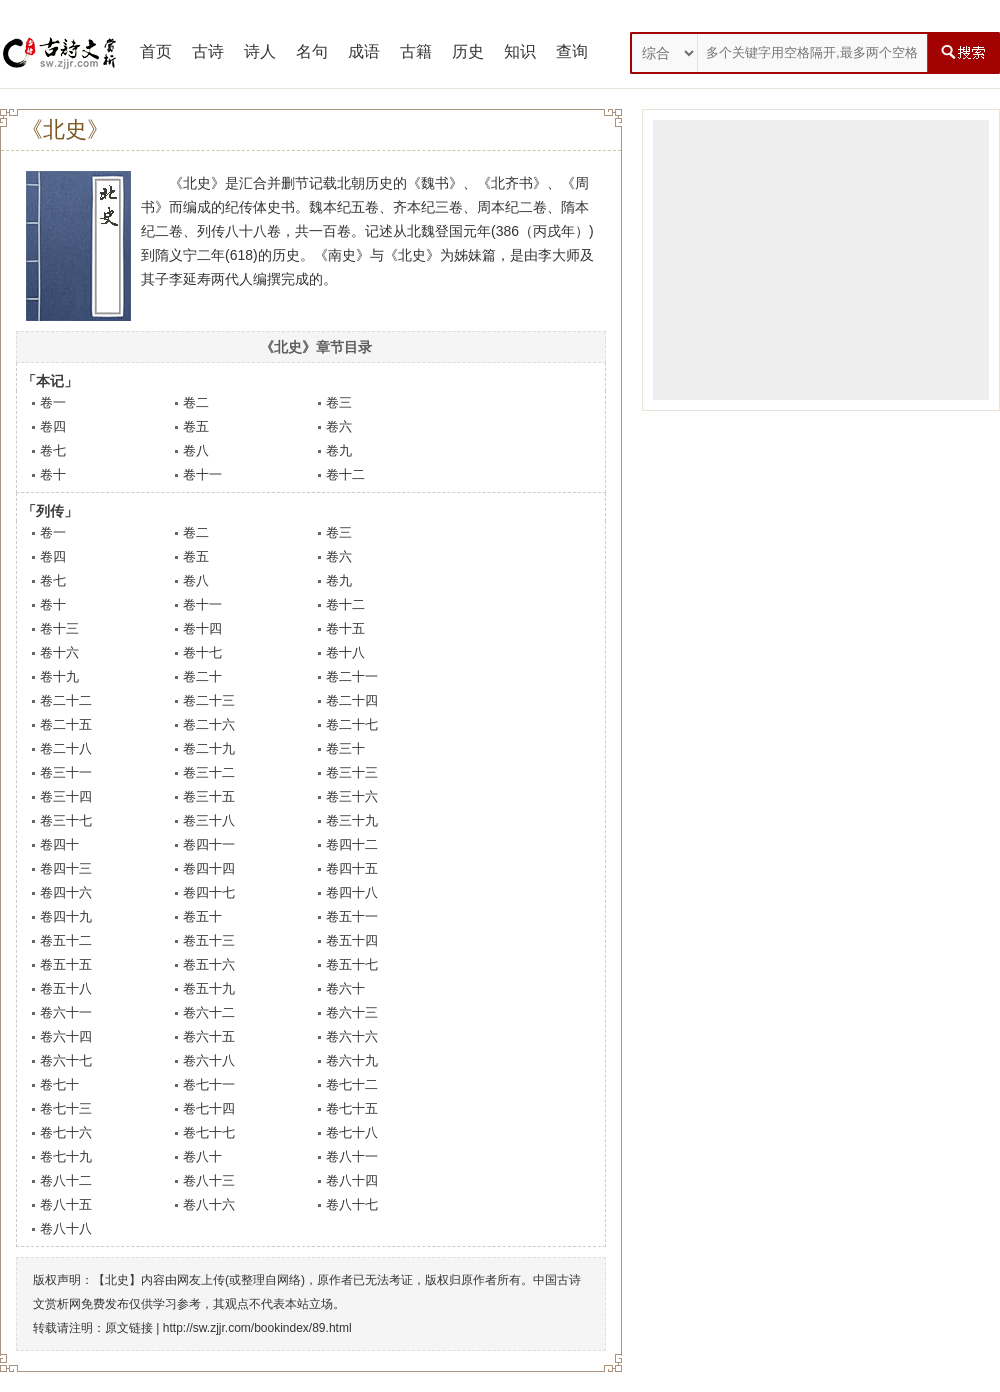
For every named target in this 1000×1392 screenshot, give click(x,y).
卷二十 (202, 676)
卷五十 (202, 916)
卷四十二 (352, 844)
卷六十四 (66, 1036)
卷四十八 (352, 892)
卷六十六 (352, 1036)
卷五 (196, 426)
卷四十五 (352, 868)
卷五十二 (66, 940)
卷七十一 (209, 1084)
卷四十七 (209, 892)
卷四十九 (66, 916)
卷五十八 (66, 988)
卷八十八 (66, 1228)
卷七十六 (66, 1132)
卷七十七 (209, 1132)
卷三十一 (66, 772)
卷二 (196, 402)
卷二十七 (352, 724)
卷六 (339, 426)
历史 (468, 51)
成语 (364, 51)
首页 (156, 51)
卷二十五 (66, 724)
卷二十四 (352, 700)
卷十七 (202, 652)
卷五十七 (352, 964)
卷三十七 (66, 820)
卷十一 (202, 474)
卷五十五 (66, 964)
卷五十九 (209, 988)
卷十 (53, 474)
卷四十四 (209, 868)
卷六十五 (209, 1036)
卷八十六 (209, 1204)
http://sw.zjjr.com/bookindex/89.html (257, 1328)
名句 (312, 51)
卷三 (339, 402)
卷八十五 (66, 1204)
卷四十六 (66, 892)
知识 (520, 51)
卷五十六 (209, 964)
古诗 (208, 51)
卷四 (53, 426)
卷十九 (59, 676)
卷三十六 (352, 796)
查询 (572, 51)
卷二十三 (209, 700)
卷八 (196, 450)
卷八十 (202, 1156)
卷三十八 (209, 820)
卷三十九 (352, 820)
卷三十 (345, 748)
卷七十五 (352, 1108)
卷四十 (59, 844)
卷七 (53, 450)
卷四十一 (209, 844)
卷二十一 (352, 676)
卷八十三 (209, 1180)
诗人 (260, 51)
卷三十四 (66, 796)
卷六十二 (209, 1012)
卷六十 (345, 988)
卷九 (339, 450)
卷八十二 (66, 1180)
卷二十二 (66, 700)
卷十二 (345, 474)
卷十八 (345, 652)
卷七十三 (66, 1108)
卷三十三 (352, 772)
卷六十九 (352, 1060)
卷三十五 (209, 796)
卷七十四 (209, 1108)
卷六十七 (66, 1060)
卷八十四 (352, 1180)
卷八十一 (352, 1156)
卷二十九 (209, 748)
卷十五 (345, 628)
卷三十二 (209, 772)
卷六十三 (352, 1012)
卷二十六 (209, 724)
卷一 (53, 402)
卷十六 (59, 652)
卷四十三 (66, 868)
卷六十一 (66, 1012)
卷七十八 (352, 1132)
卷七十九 (66, 1156)
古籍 (416, 51)
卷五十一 (352, 916)
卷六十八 (209, 1060)
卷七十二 (352, 1084)
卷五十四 (352, 940)
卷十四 (202, 628)
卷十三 (59, 628)
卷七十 (59, 1084)
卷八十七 (352, 1204)
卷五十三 (209, 940)
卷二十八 (66, 748)
